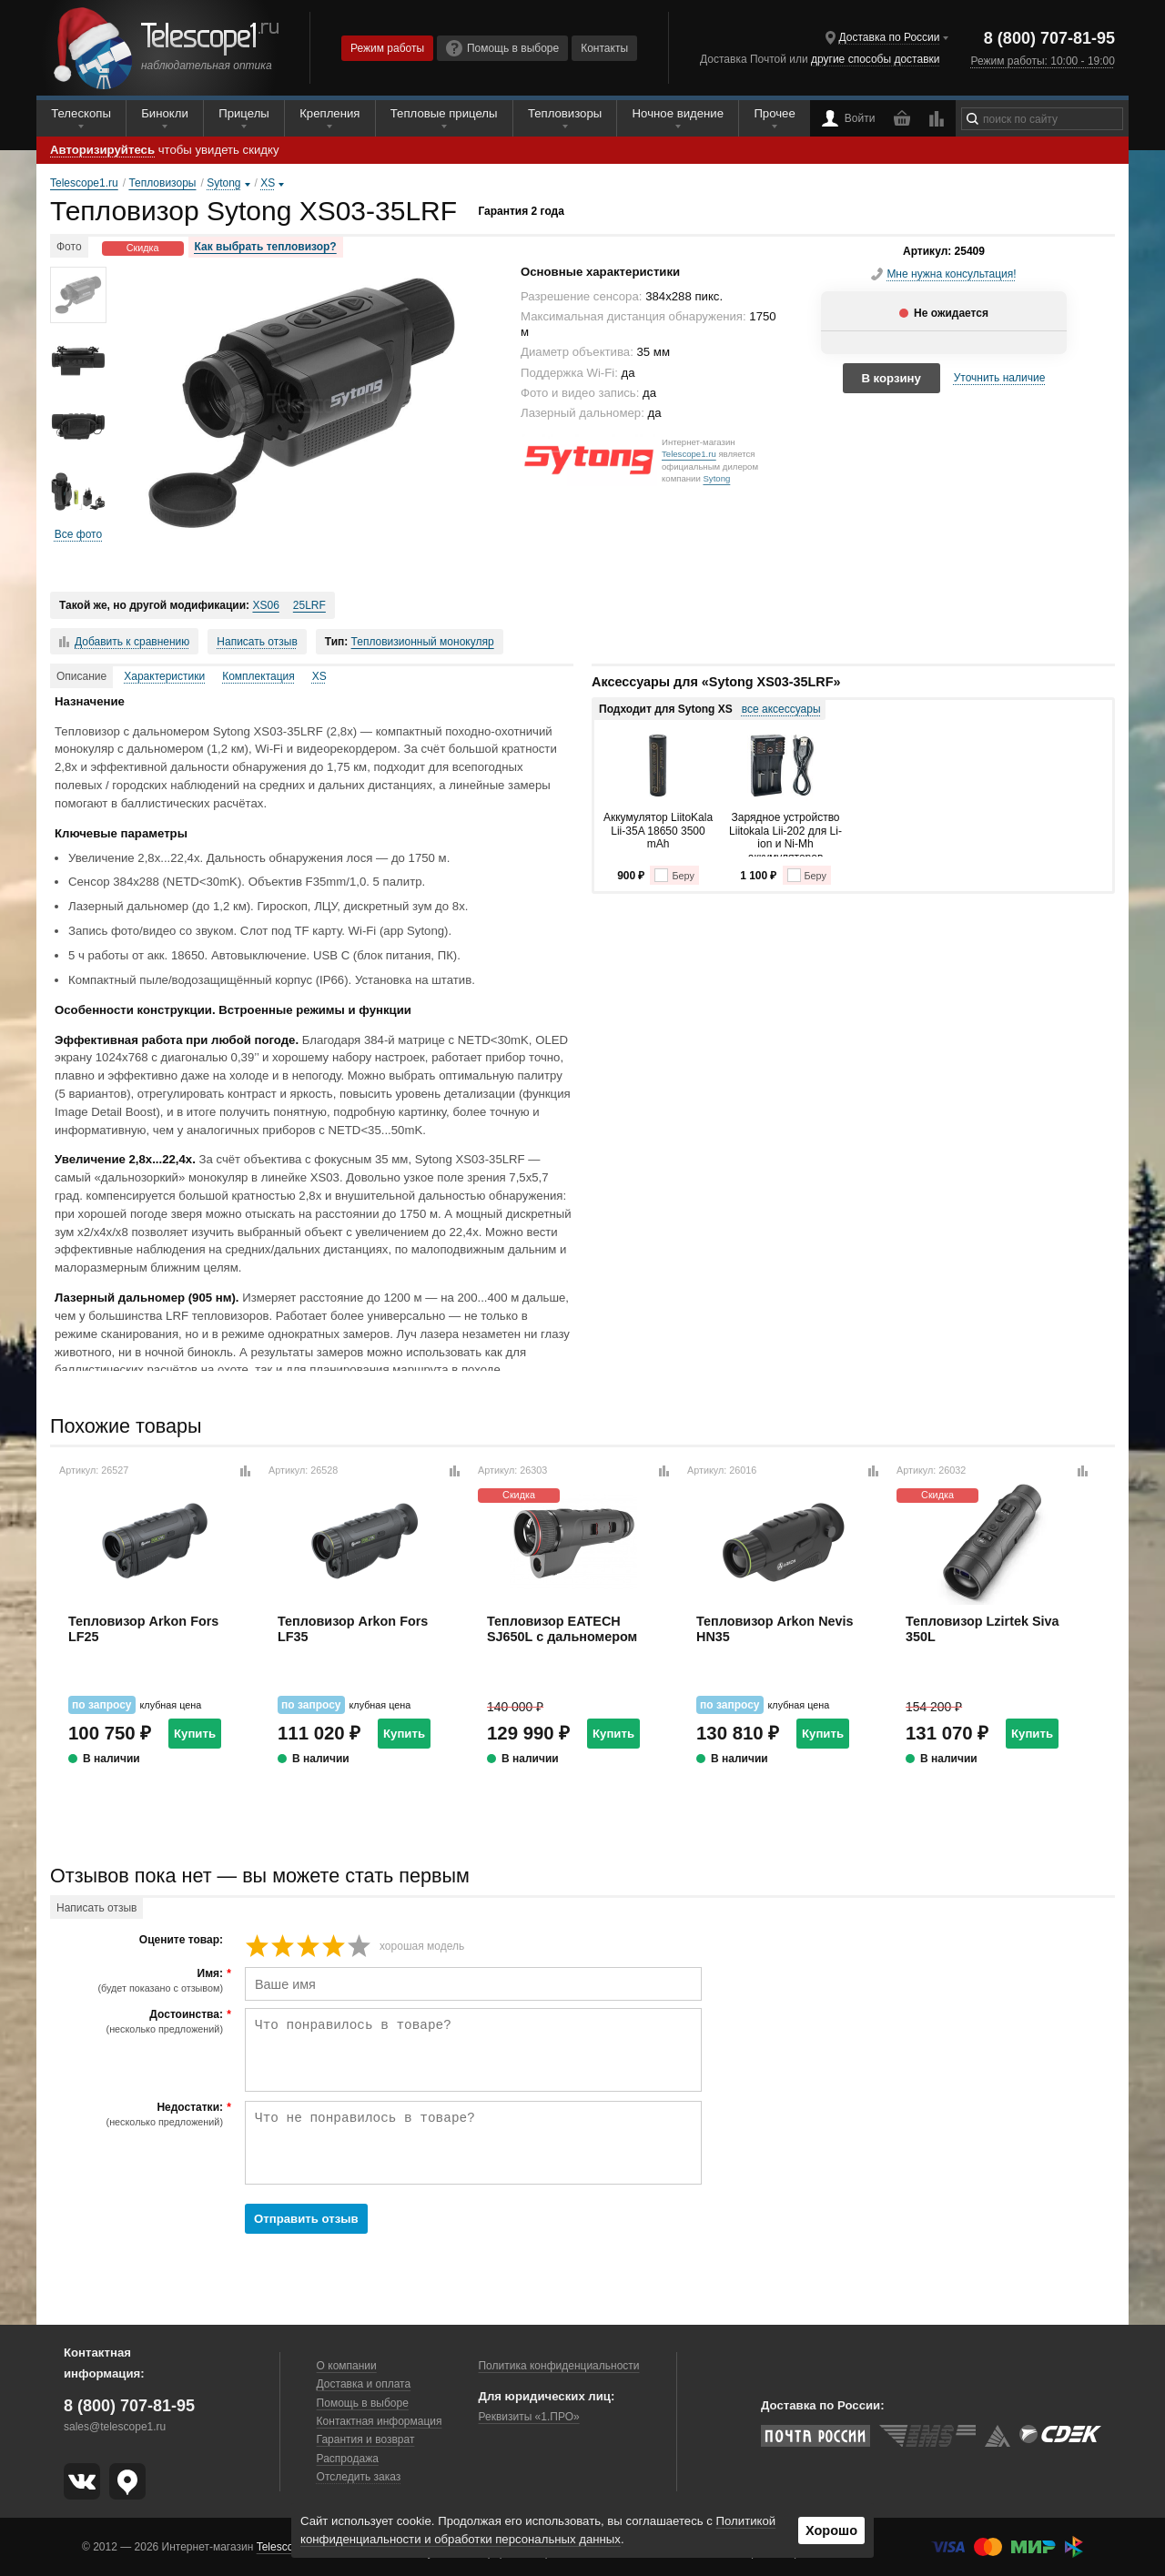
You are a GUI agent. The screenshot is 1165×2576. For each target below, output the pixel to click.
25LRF (309, 605)
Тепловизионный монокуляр (422, 641)
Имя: (139, 1980)
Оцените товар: (181, 1940)
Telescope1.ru (689, 454)
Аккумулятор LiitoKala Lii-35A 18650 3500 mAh (658, 830)
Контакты (604, 48)
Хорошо (831, 2530)
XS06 (265, 605)
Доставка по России (889, 37)
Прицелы (243, 113)
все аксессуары (781, 709)
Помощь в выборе (502, 48)
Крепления (329, 113)
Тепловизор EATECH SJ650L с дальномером (562, 1629)
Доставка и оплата (364, 2384)
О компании (347, 2365)
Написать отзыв (257, 641)
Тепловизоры (565, 113)
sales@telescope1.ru (115, 2426)
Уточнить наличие (1000, 377)
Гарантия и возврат (366, 2439)
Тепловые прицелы (444, 113)
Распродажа (348, 2458)
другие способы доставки (875, 59)
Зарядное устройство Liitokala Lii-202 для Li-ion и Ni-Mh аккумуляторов (785, 834)
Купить (195, 1733)
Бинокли (164, 113)
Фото (69, 246)
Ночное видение (678, 113)
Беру (674, 875)
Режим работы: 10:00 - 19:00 (1042, 61)
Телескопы (81, 113)
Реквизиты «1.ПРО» (528, 2416)
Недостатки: (139, 2114)
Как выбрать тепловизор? (266, 246)
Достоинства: (139, 2021)
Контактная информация (379, 2421)
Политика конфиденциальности (558, 2365)
